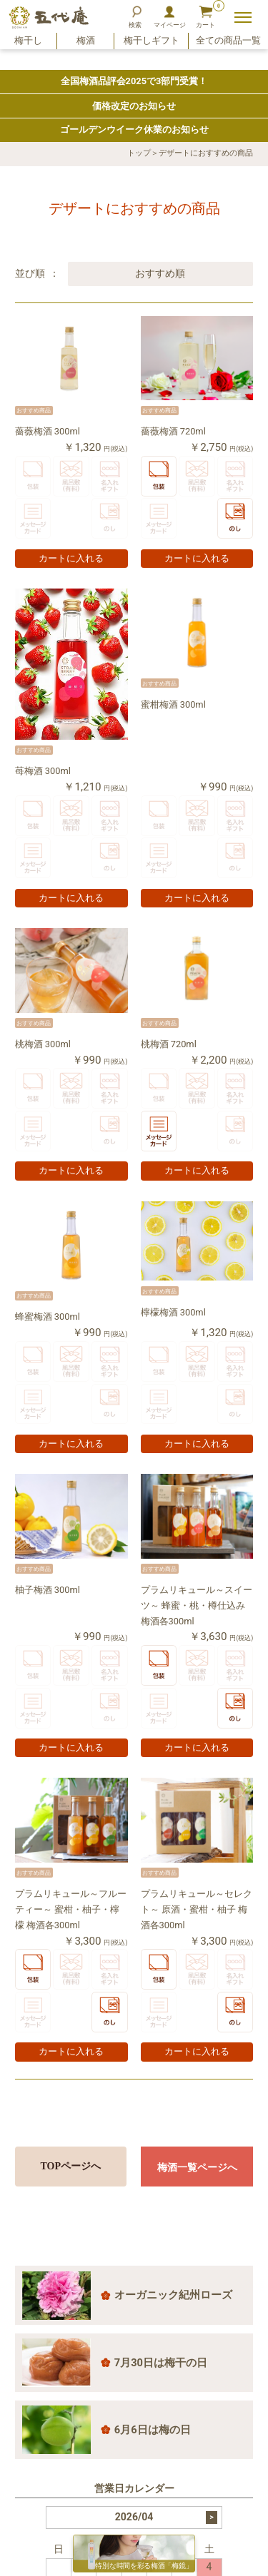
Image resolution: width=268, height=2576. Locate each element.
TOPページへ (71, 2166)
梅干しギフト (151, 49)
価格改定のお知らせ (134, 106)
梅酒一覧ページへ (197, 2167)
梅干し (28, 49)
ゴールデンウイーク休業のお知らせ (134, 129)
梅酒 (85, 49)
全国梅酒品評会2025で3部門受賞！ (134, 81)
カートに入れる (71, 559)
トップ (139, 153)
